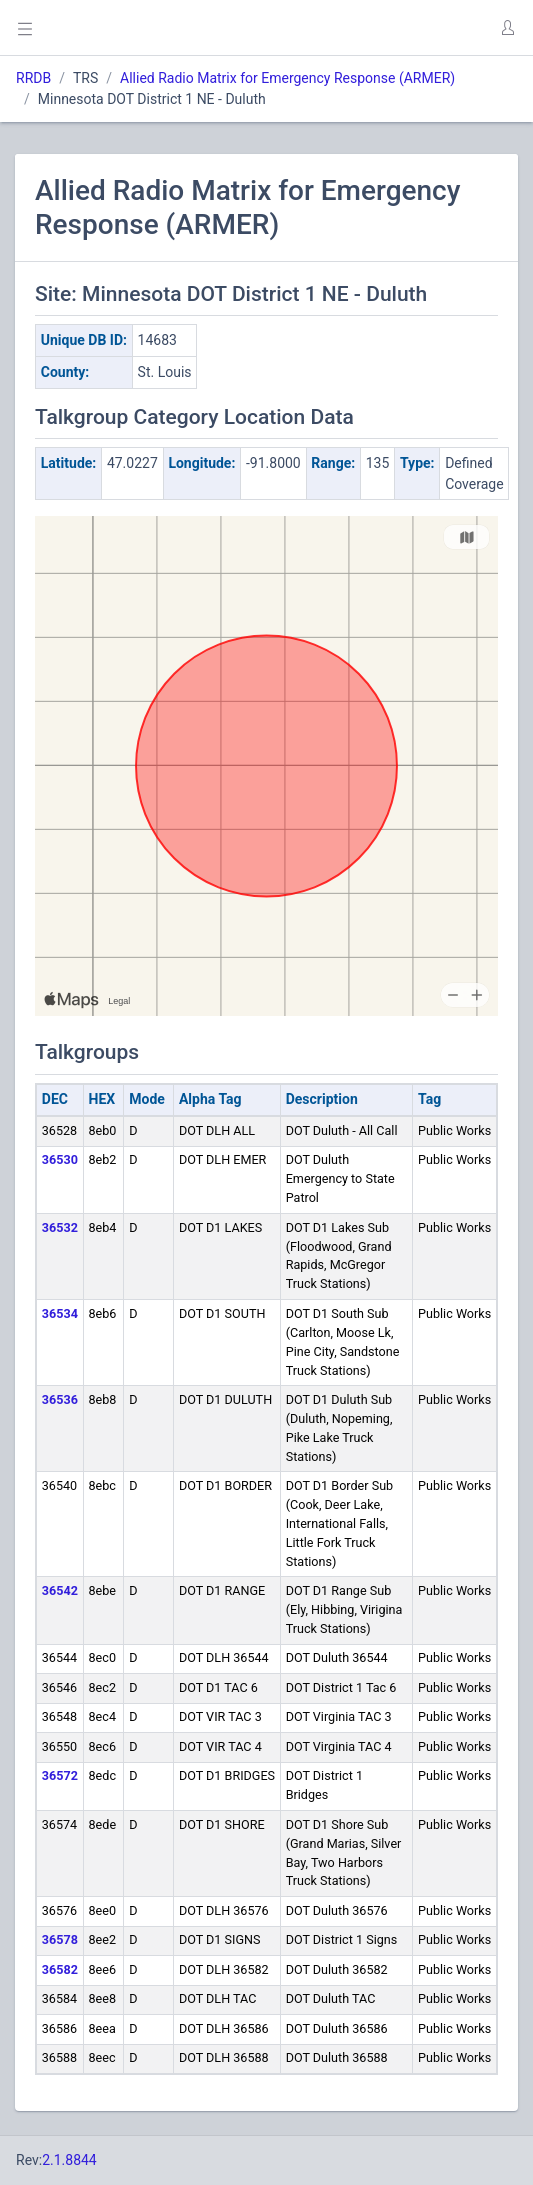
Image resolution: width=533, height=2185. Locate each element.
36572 (60, 1775)
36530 (60, 1159)
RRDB (33, 78)
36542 (60, 1590)
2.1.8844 (69, 2160)
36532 (60, 1227)
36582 (60, 1969)
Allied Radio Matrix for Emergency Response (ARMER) (287, 78)
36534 (60, 1313)
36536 (60, 1399)
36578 (60, 1939)
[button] (507, 28)
